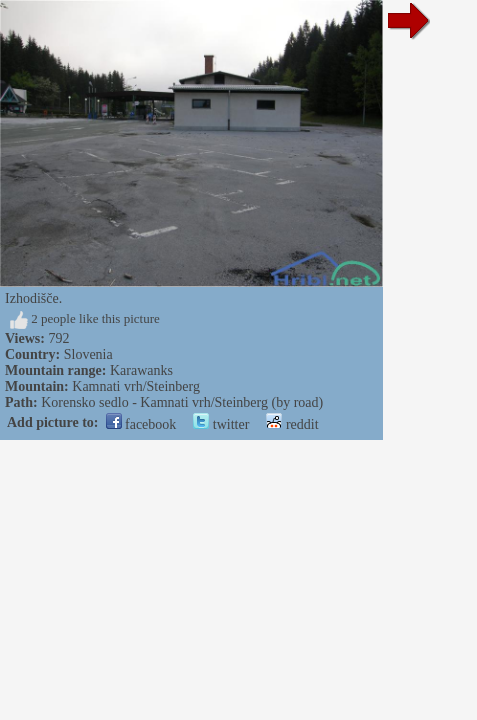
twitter (221, 424)
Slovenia (88, 354)
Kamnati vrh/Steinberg (136, 386)
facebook (141, 424)
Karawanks (141, 370)
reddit (292, 424)
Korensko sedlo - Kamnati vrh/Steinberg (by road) (182, 402)
